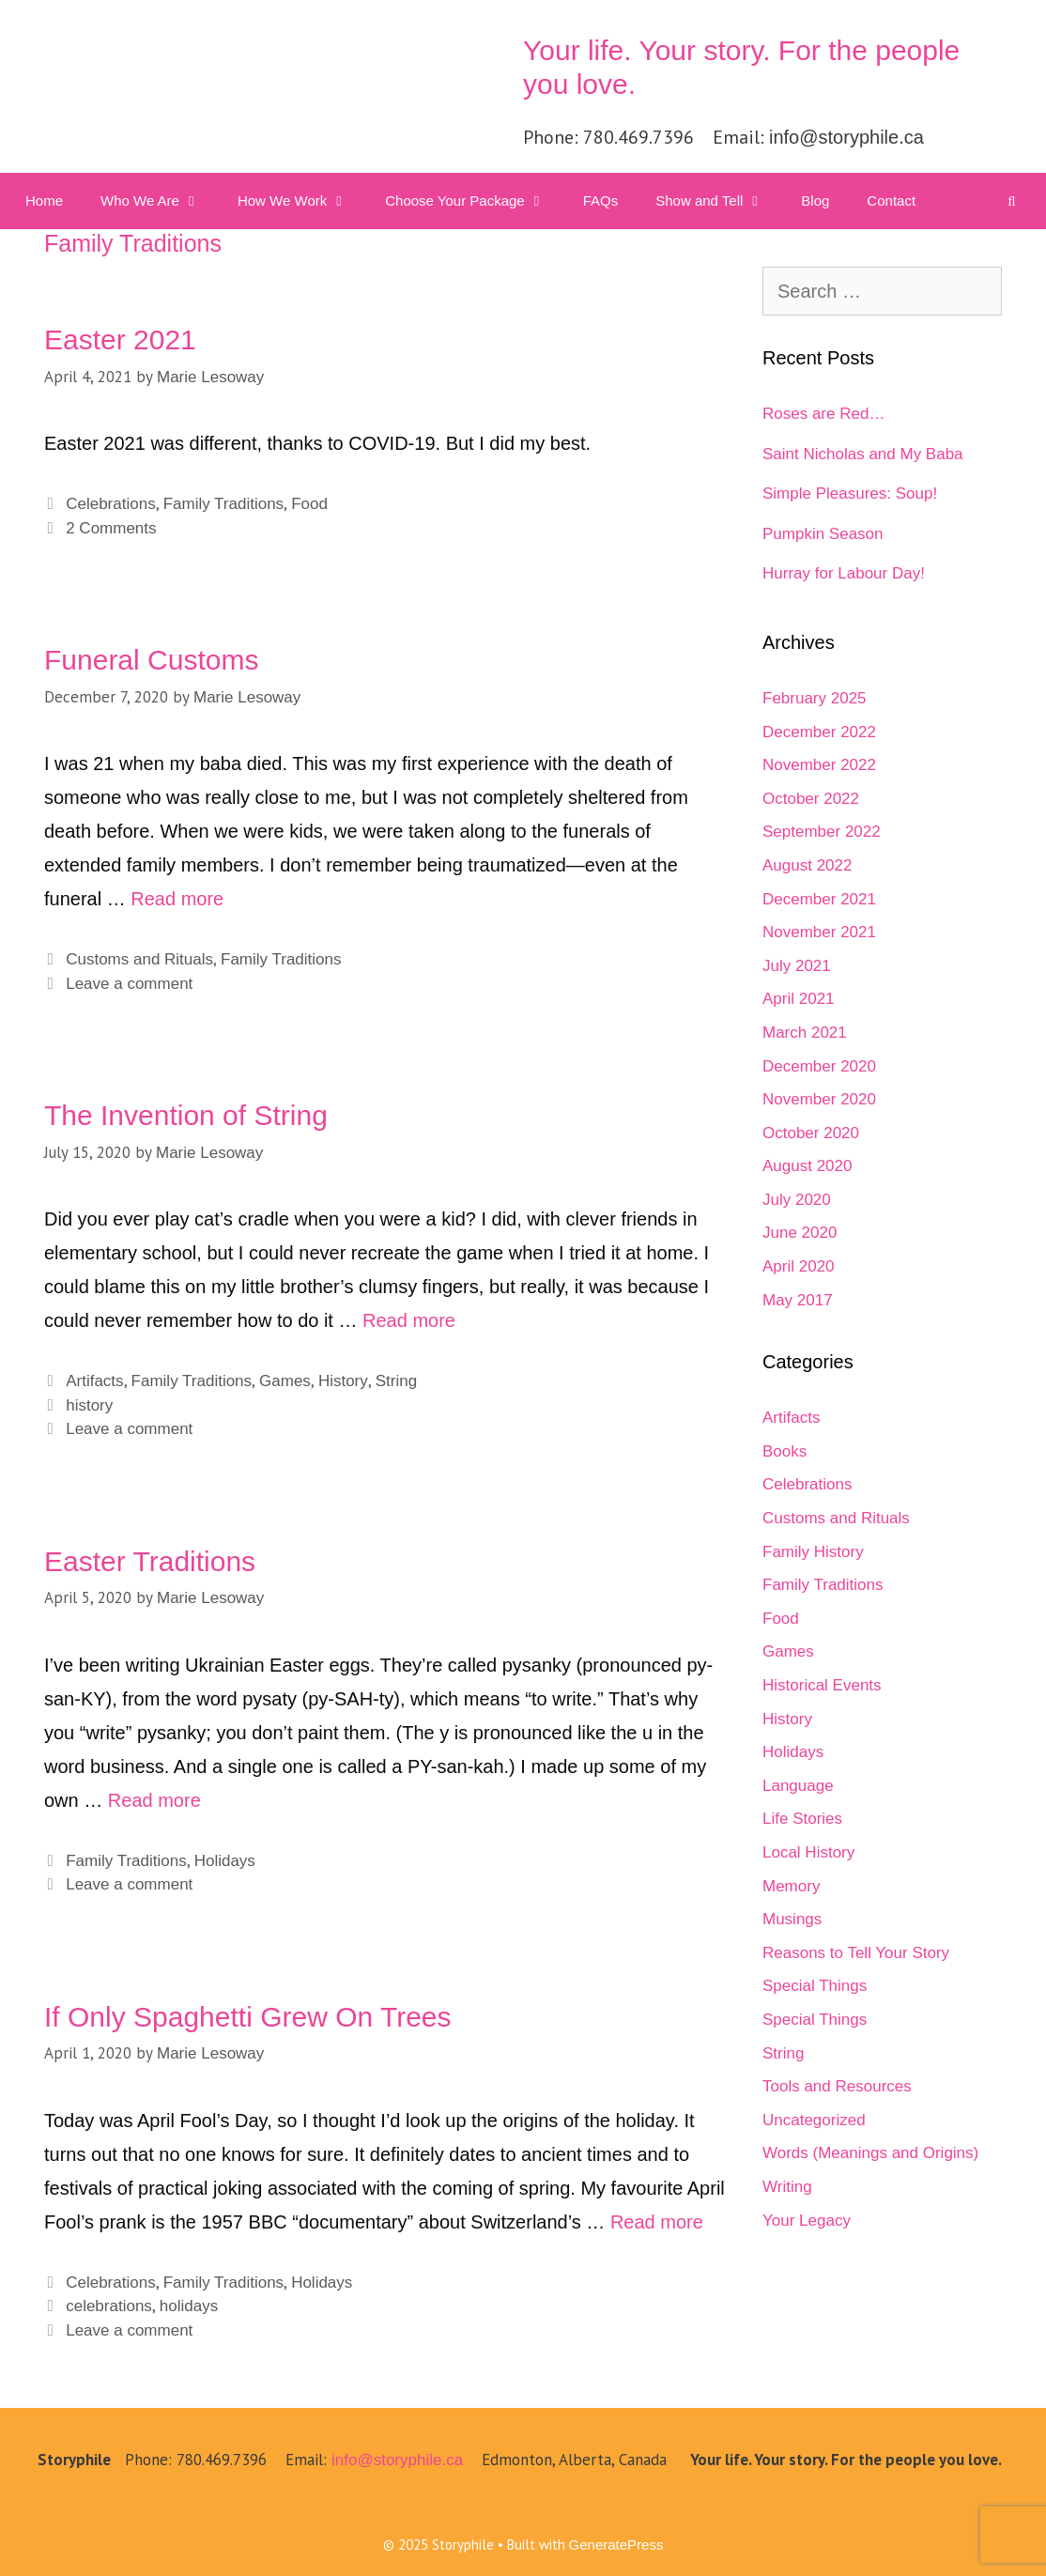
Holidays (224, 1861)
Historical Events (822, 1685)
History (343, 1381)
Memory (791, 1886)
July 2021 (796, 966)
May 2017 (797, 1300)
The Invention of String (186, 1115)
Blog (815, 200)
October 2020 (810, 1133)
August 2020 (807, 1166)
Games (285, 1381)
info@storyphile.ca (846, 137)
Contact (891, 200)
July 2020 (796, 1200)
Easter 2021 (120, 339)
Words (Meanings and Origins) (870, 2153)
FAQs (601, 200)
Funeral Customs (151, 659)
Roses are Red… (823, 414)
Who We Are (159, 201)
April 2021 (798, 999)
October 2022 (810, 799)
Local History (808, 1852)
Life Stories (802, 1819)
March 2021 (804, 1032)
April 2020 (798, 1266)
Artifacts (94, 1381)
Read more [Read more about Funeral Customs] (177, 898)
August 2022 (807, 865)
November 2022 (819, 765)
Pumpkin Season (823, 534)
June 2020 (799, 1233)
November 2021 (819, 932)
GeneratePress (616, 2545)
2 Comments (111, 528)
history (89, 1405)
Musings (792, 1919)
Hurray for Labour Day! (843, 573)
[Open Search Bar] (1011, 201)
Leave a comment (129, 984)
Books (784, 1451)
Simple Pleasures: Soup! (849, 493)
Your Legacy (806, 2220)
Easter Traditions (149, 1561)
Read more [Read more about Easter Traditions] (154, 1800)
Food (309, 504)
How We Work (302, 201)
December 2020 (819, 1066)
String (396, 1381)
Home (44, 200)
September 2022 (821, 832)
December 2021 (819, 899)
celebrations (109, 2306)
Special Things (814, 1986)
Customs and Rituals (139, 959)
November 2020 (819, 1099)
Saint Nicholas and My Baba (862, 454)
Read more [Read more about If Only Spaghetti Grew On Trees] (656, 2222)
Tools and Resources (837, 2086)
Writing (787, 2187)
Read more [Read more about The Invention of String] (408, 1320)
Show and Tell (718, 201)
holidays (189, 2306)
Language (798, 1786)
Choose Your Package (474, 201)
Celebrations (110, 504)
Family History (813, 1552)
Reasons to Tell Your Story (855, 1953)
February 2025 (814, 698)
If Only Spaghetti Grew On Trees (248, 2016)
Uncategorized (814, 2120)
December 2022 (819, 732)
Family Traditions (223, 504)
